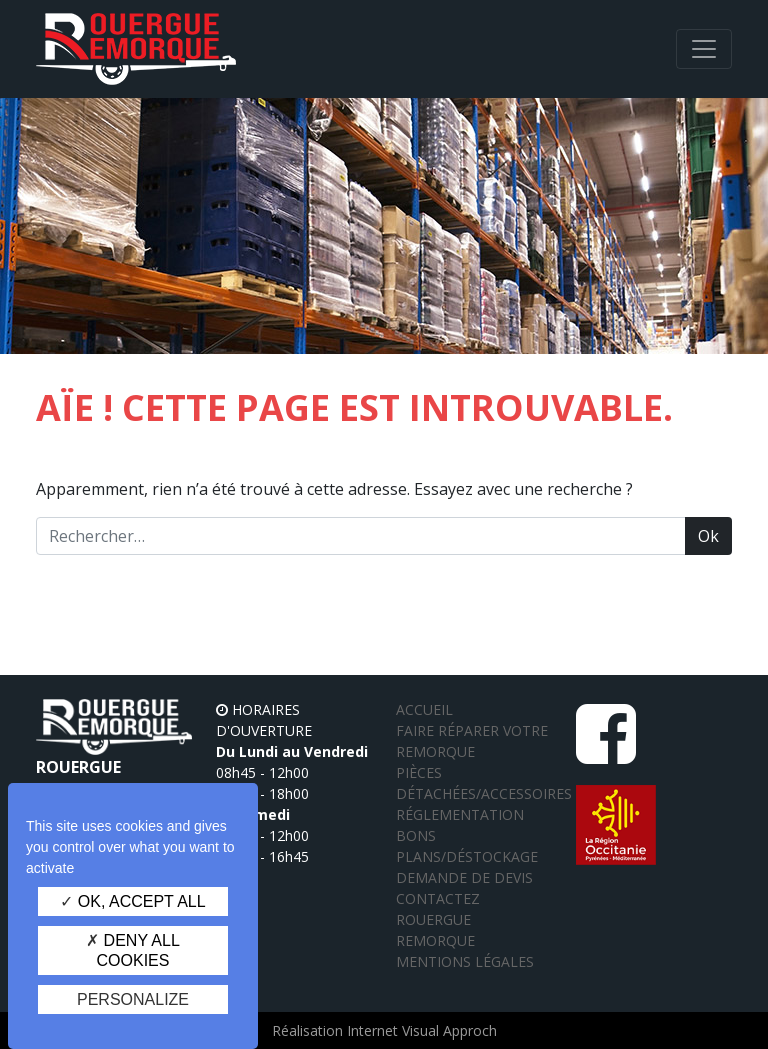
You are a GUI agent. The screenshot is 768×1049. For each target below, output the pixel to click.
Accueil (424, 709)
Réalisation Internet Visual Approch (384, 1030)
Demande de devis (464, 877)
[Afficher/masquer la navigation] (704, 49)
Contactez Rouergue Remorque (438, 919)
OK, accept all (132, 901)
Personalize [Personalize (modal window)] (133, 999)
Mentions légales (465, 961)
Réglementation (460, 814)
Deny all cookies (133, 950)
